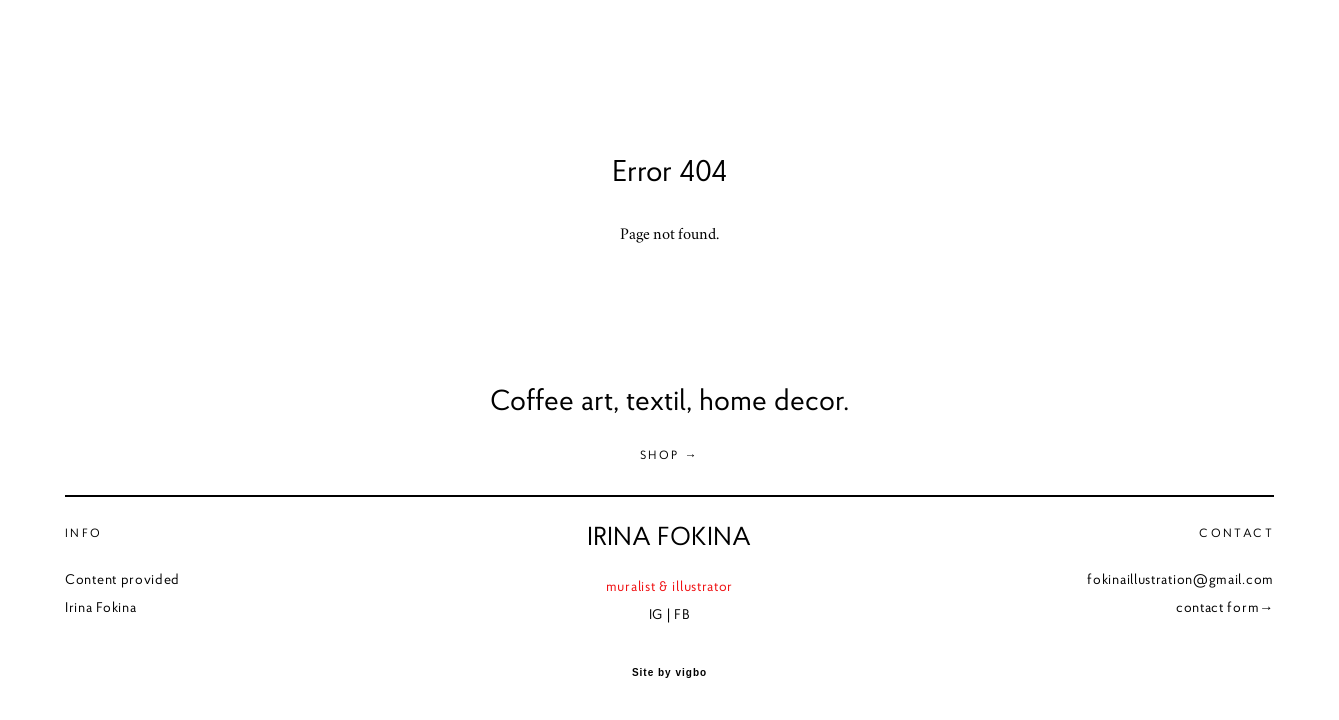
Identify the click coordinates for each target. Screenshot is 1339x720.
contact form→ (1225, 607)
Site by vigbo (669, 673)
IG (656, 614)
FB (682, 614)
